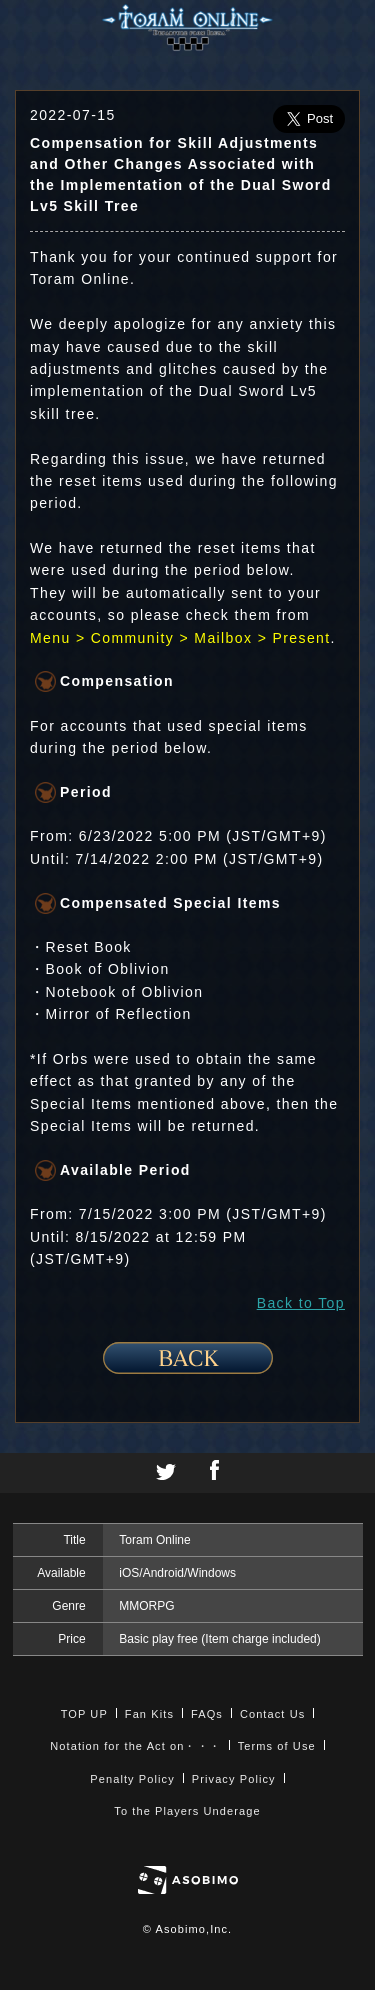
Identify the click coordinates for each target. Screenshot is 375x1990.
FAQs (207, 1714)
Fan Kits (149, 1714)
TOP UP (84, 1714)
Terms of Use (277, 1746)
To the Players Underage (187, 1811)
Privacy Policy (234, 1779)
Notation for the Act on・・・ (135, 1746)
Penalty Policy (132, 1779)
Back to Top (301, 1303)
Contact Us (272, 1714)
